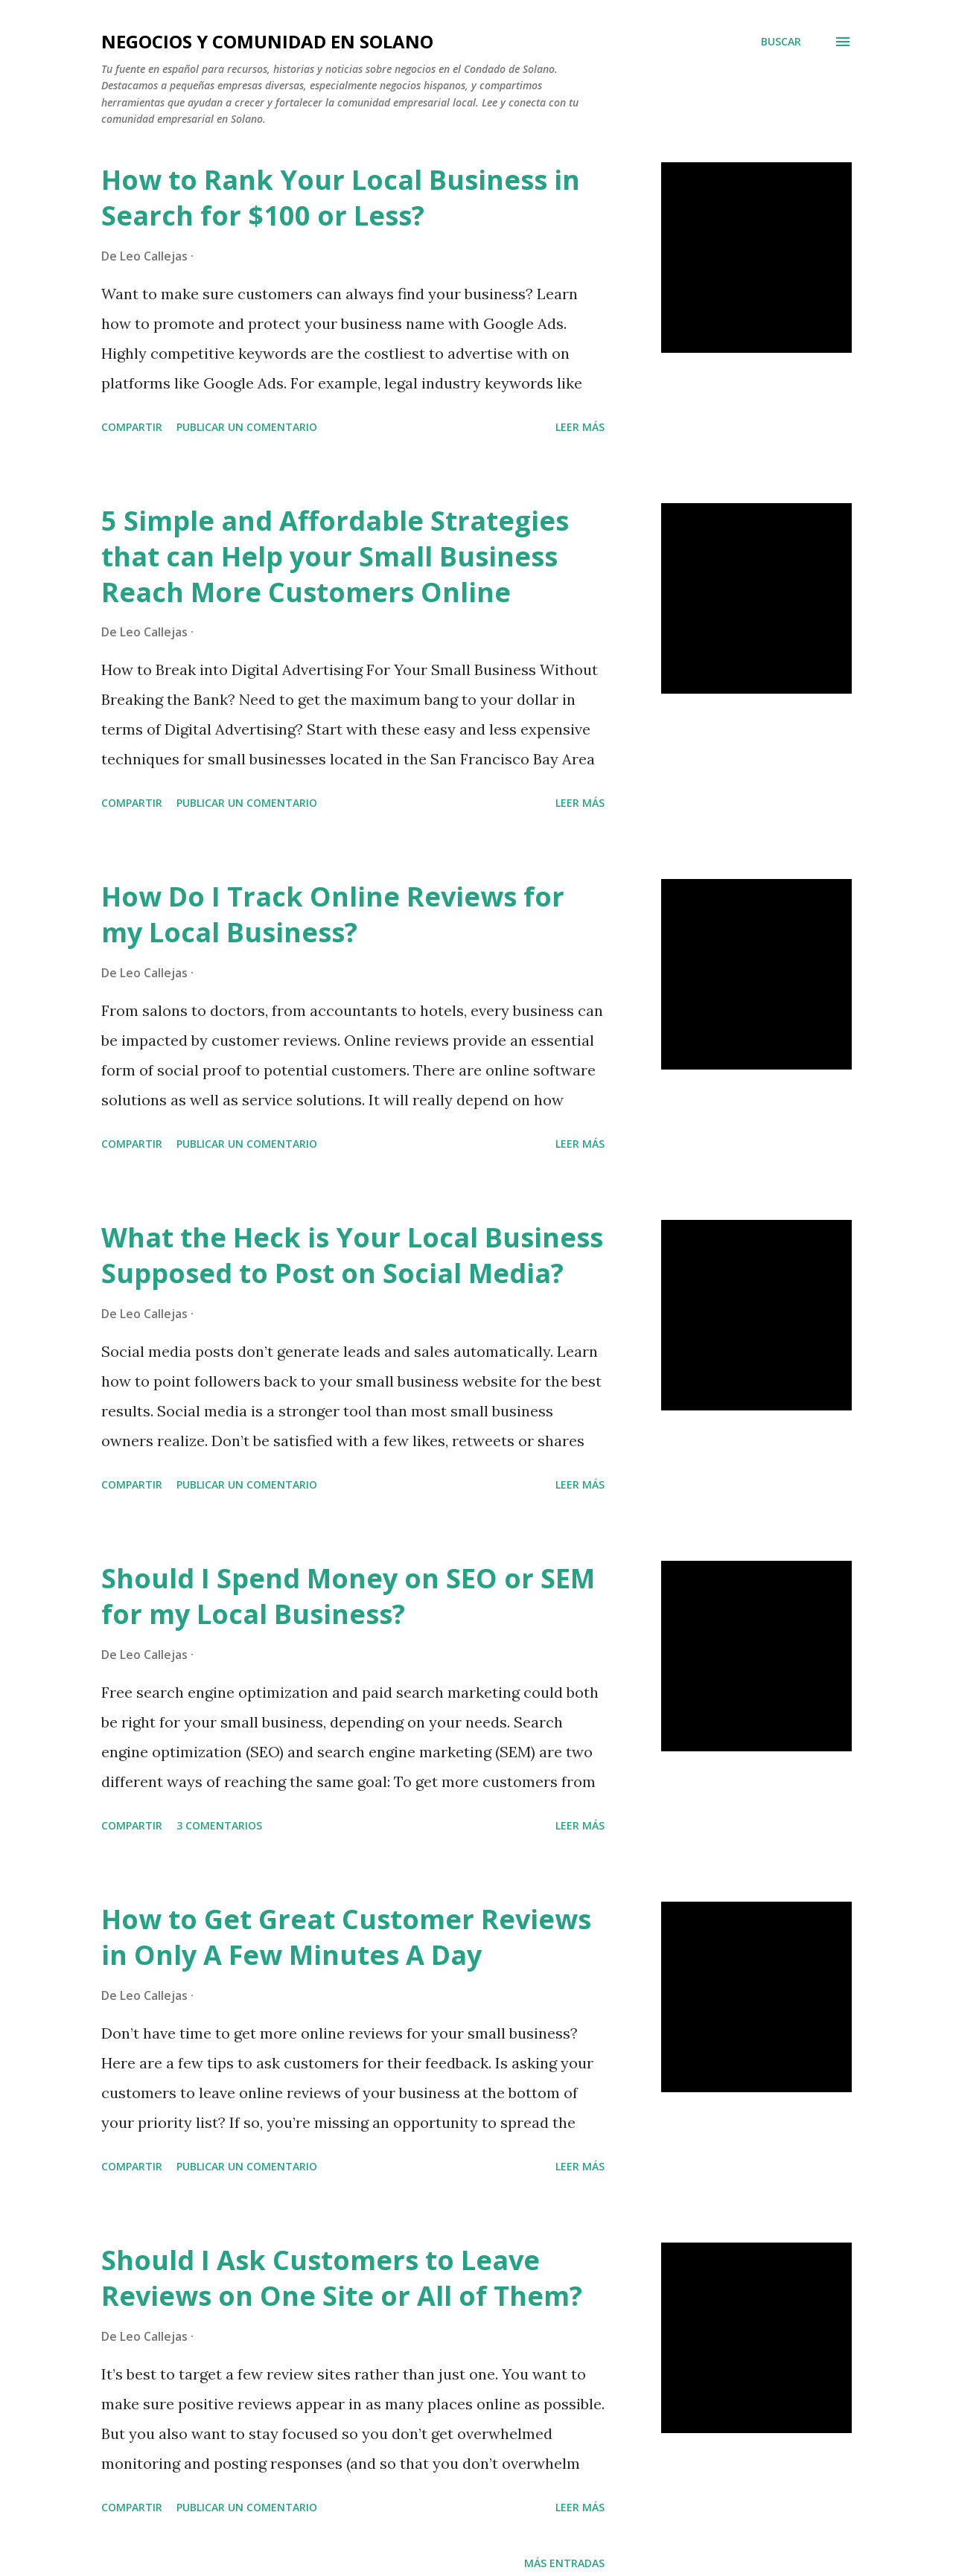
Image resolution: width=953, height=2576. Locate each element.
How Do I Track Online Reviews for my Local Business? (332, 914)
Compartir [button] (131, 427)
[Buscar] (781, 42)
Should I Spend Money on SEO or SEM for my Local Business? (348, 1596)
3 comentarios (219, 1825)
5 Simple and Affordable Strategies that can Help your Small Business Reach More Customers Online (335, 556)
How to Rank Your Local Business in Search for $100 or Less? (340, 198)
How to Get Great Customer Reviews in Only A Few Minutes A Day (346, 1937)
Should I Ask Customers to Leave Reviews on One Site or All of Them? (341, 2278)
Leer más (580, 427)
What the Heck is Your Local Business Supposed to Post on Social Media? (352, 1255)
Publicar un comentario (246, 427)
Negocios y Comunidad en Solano (267, 41)
